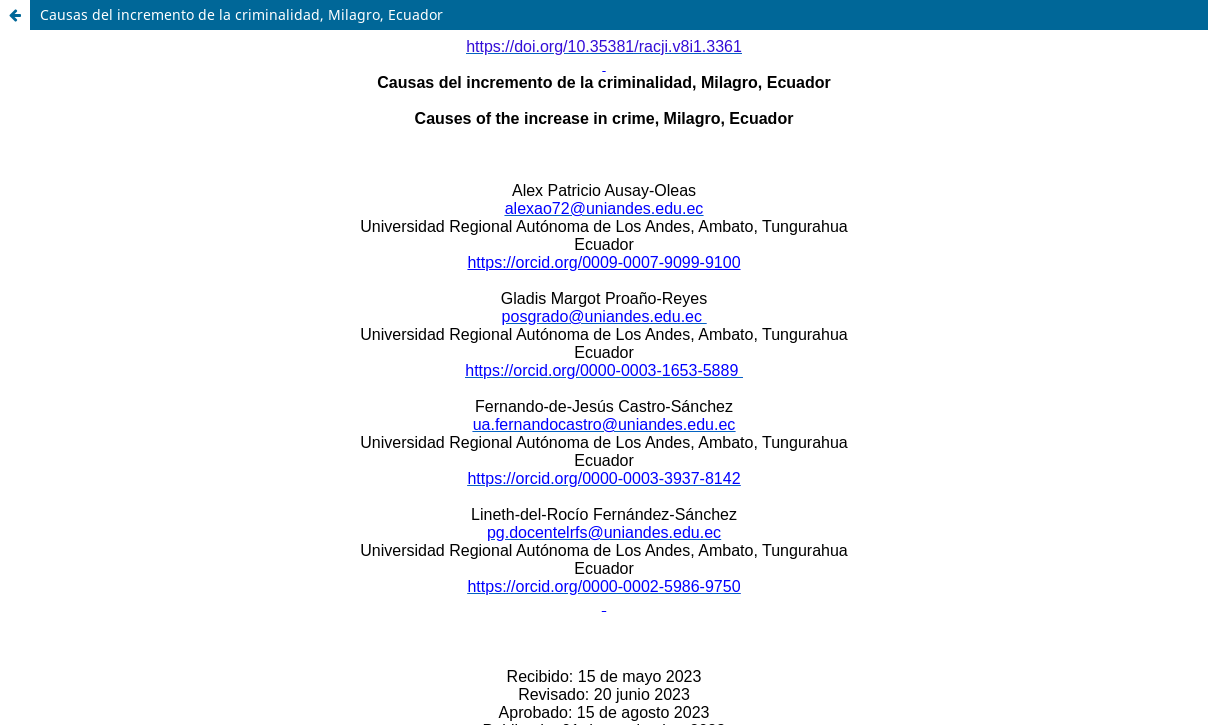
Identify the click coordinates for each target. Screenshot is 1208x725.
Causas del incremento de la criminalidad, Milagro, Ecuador (241, 14)
